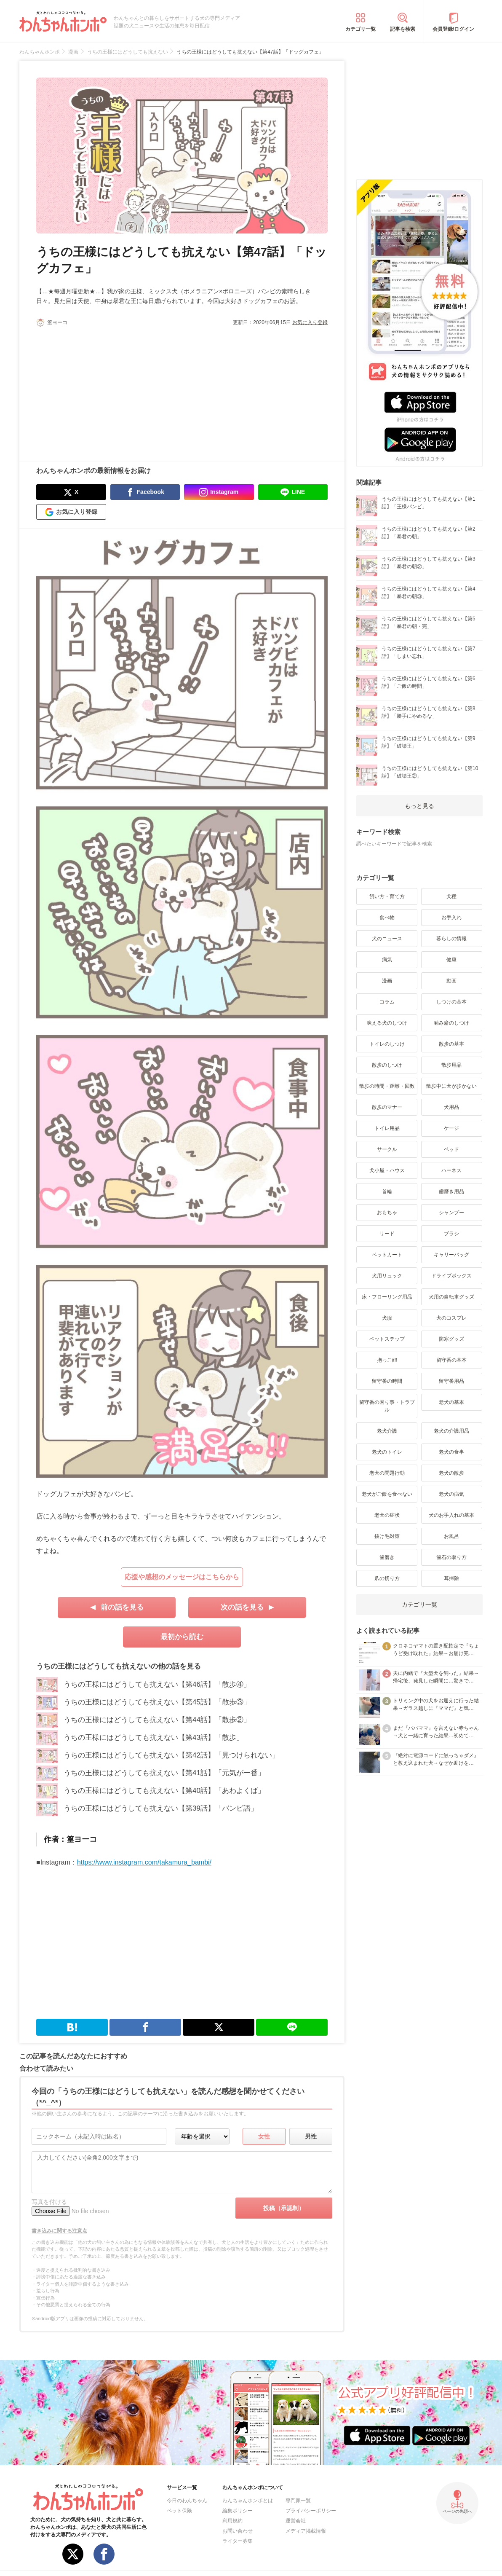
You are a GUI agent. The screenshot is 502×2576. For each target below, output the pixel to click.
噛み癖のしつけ (451, 1023)
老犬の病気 (451, 1494)
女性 (264, 2136)
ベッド (451, 1149)
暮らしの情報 (451, 939)
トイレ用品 (387, 1128)
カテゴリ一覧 (360, 29)
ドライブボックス (451, 1276)
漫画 (387, 981)
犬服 (387, 1318)
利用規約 (232, 2521)
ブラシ (451, 1234)
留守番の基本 (451, 1360)
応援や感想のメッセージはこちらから (182, 1576)
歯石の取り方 (451, 1557)
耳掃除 (451, 1578)
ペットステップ (387, 1339)
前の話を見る (122, 1607)
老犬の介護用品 (451, 1431)
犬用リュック (387, 1276)
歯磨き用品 (451, 1191)
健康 (451, 960)
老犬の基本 (451, 1402)
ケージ (451, 1128)
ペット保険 (179, 2511)
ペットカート (387, 1255)
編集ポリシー (237, 2511)
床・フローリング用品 (387, 1297)
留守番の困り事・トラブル (387, 1406)
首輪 (387, 1191)
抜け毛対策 (387, 1536)
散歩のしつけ (387, 1065)
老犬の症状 (387, 1515)
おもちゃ (387, 1213)
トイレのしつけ (387, 1044)
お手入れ (451, 917)
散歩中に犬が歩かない (451, 1086)
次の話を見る (242, 1607)
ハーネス (451, 1170)
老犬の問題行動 (387, 1473)
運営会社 (296, 2521)
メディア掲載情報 (306, 2531)
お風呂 (451, 1536)
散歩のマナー (387, 1107)
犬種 (451, 896)
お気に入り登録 (310, 322)
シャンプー (451, 1213)
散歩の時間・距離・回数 (387, 1086)
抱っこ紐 (387, 1360)
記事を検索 (402, 29)
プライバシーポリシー (311, 2511)
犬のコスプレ (451, 1318)
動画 (451, 981)
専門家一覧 (298, 2501)
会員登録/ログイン (453, 29)
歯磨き (387, 1557)
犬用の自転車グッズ (451, 1297)
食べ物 (387, 917)
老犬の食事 (451, 1452)
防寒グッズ (451, 1339)
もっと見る (419, 805)
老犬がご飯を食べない (387, 1494)
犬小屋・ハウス (387, 1170)
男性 (311, 2136)
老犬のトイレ (387, 1452)
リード (387, 1234)
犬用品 (451, 1107)
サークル (387, 1149)
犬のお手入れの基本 (451, 1515)
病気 (387, 960)
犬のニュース (387, 939)
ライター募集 (237, 2541)
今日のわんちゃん (187, 2501)
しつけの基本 (451, 1002)
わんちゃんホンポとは (247, 2501)
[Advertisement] (109, 389)
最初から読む (181, 1637)
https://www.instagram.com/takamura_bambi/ (144, 1862)
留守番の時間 (387, 1381)
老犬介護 (387, 1431)
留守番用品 (451, 1381)
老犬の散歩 (451, 1473)
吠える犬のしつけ (387, 1023)
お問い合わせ (237, 2531)
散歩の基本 (451, 1044)
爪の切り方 (387, 1578)
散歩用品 (451, 1065)
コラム (387, 1002)
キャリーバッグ (451, 1255)
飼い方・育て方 (387, 896)
